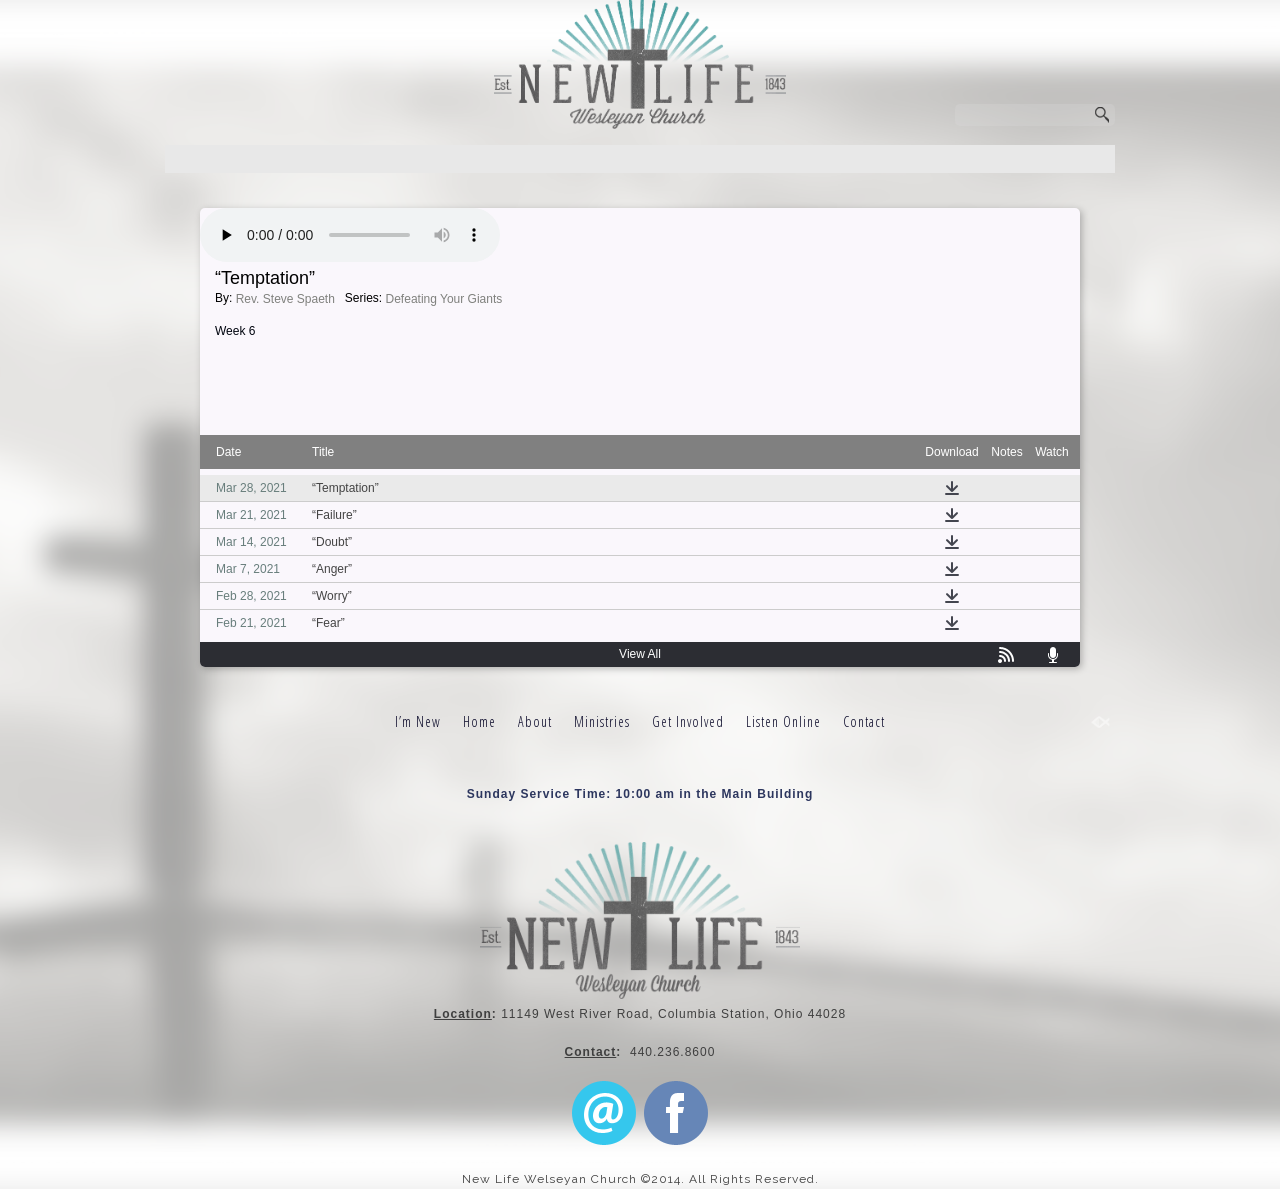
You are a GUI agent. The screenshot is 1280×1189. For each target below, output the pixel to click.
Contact (864, 721)
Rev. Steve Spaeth (285, 299)
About (535, 721)
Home (479, 721)
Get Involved (688, 721)
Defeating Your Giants (444, 299)
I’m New (418, 721)
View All (640, 654)
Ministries (602, 721)
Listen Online (783, 721)
